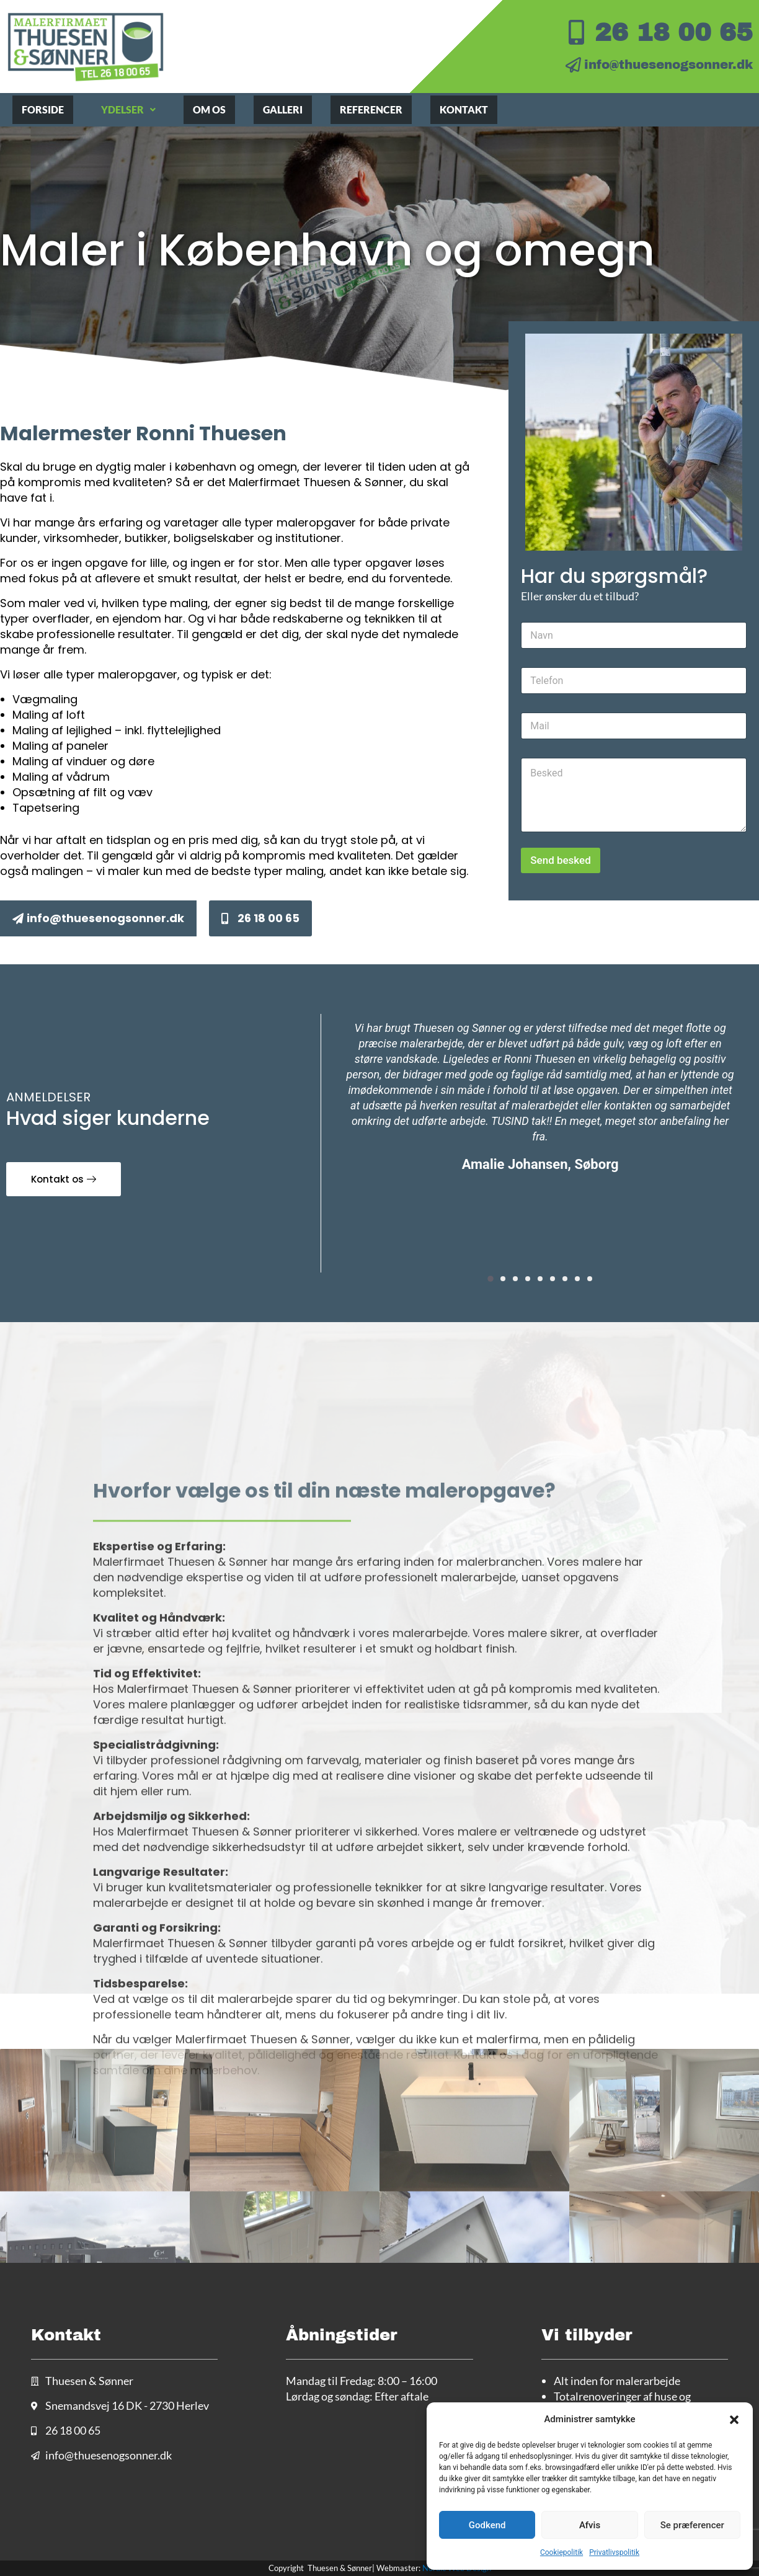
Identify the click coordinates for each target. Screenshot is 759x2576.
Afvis (589, 2525)
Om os (209, 109)
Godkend (487, 2525)
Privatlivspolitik (614, 2552)
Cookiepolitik (561, 2552)
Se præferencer (692, 2525)
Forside (43, 109)
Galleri (283, 109)
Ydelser (128, 109)
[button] (734, 2420)
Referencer (371, 109)
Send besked (560, 860)
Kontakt (464, 109)
